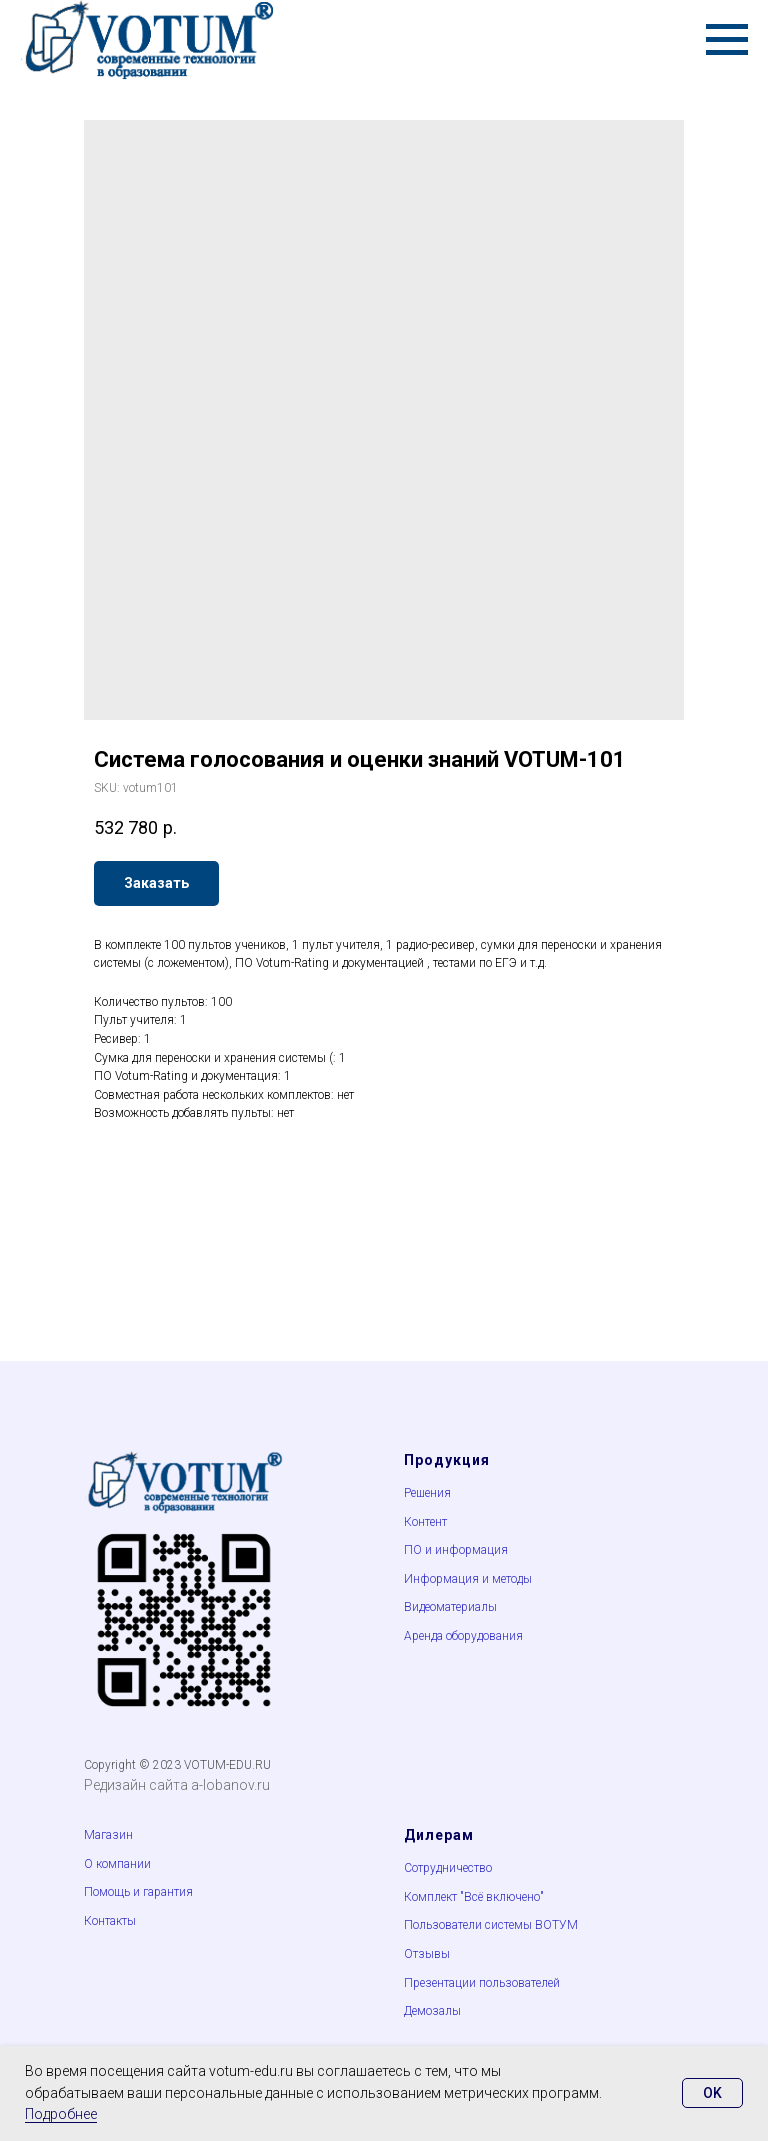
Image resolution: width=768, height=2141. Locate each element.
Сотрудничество (448, 1868)
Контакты (110, 1921)
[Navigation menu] (727, 40)
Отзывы (427, 1954)
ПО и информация (456, 1550)
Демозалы (432, 2011)
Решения (427, 1493)
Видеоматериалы (450, 1607)
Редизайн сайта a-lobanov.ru (177, 1785)
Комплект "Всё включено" (474, 1897)
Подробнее (61, 2114)
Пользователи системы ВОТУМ (491, 1925)
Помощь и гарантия (138, 1892)
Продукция (447, 1460)
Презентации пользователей (482, 1983)
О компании (117, 1864)
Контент (425, 1522)
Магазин (108, 1835)
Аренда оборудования (463, 1636)
